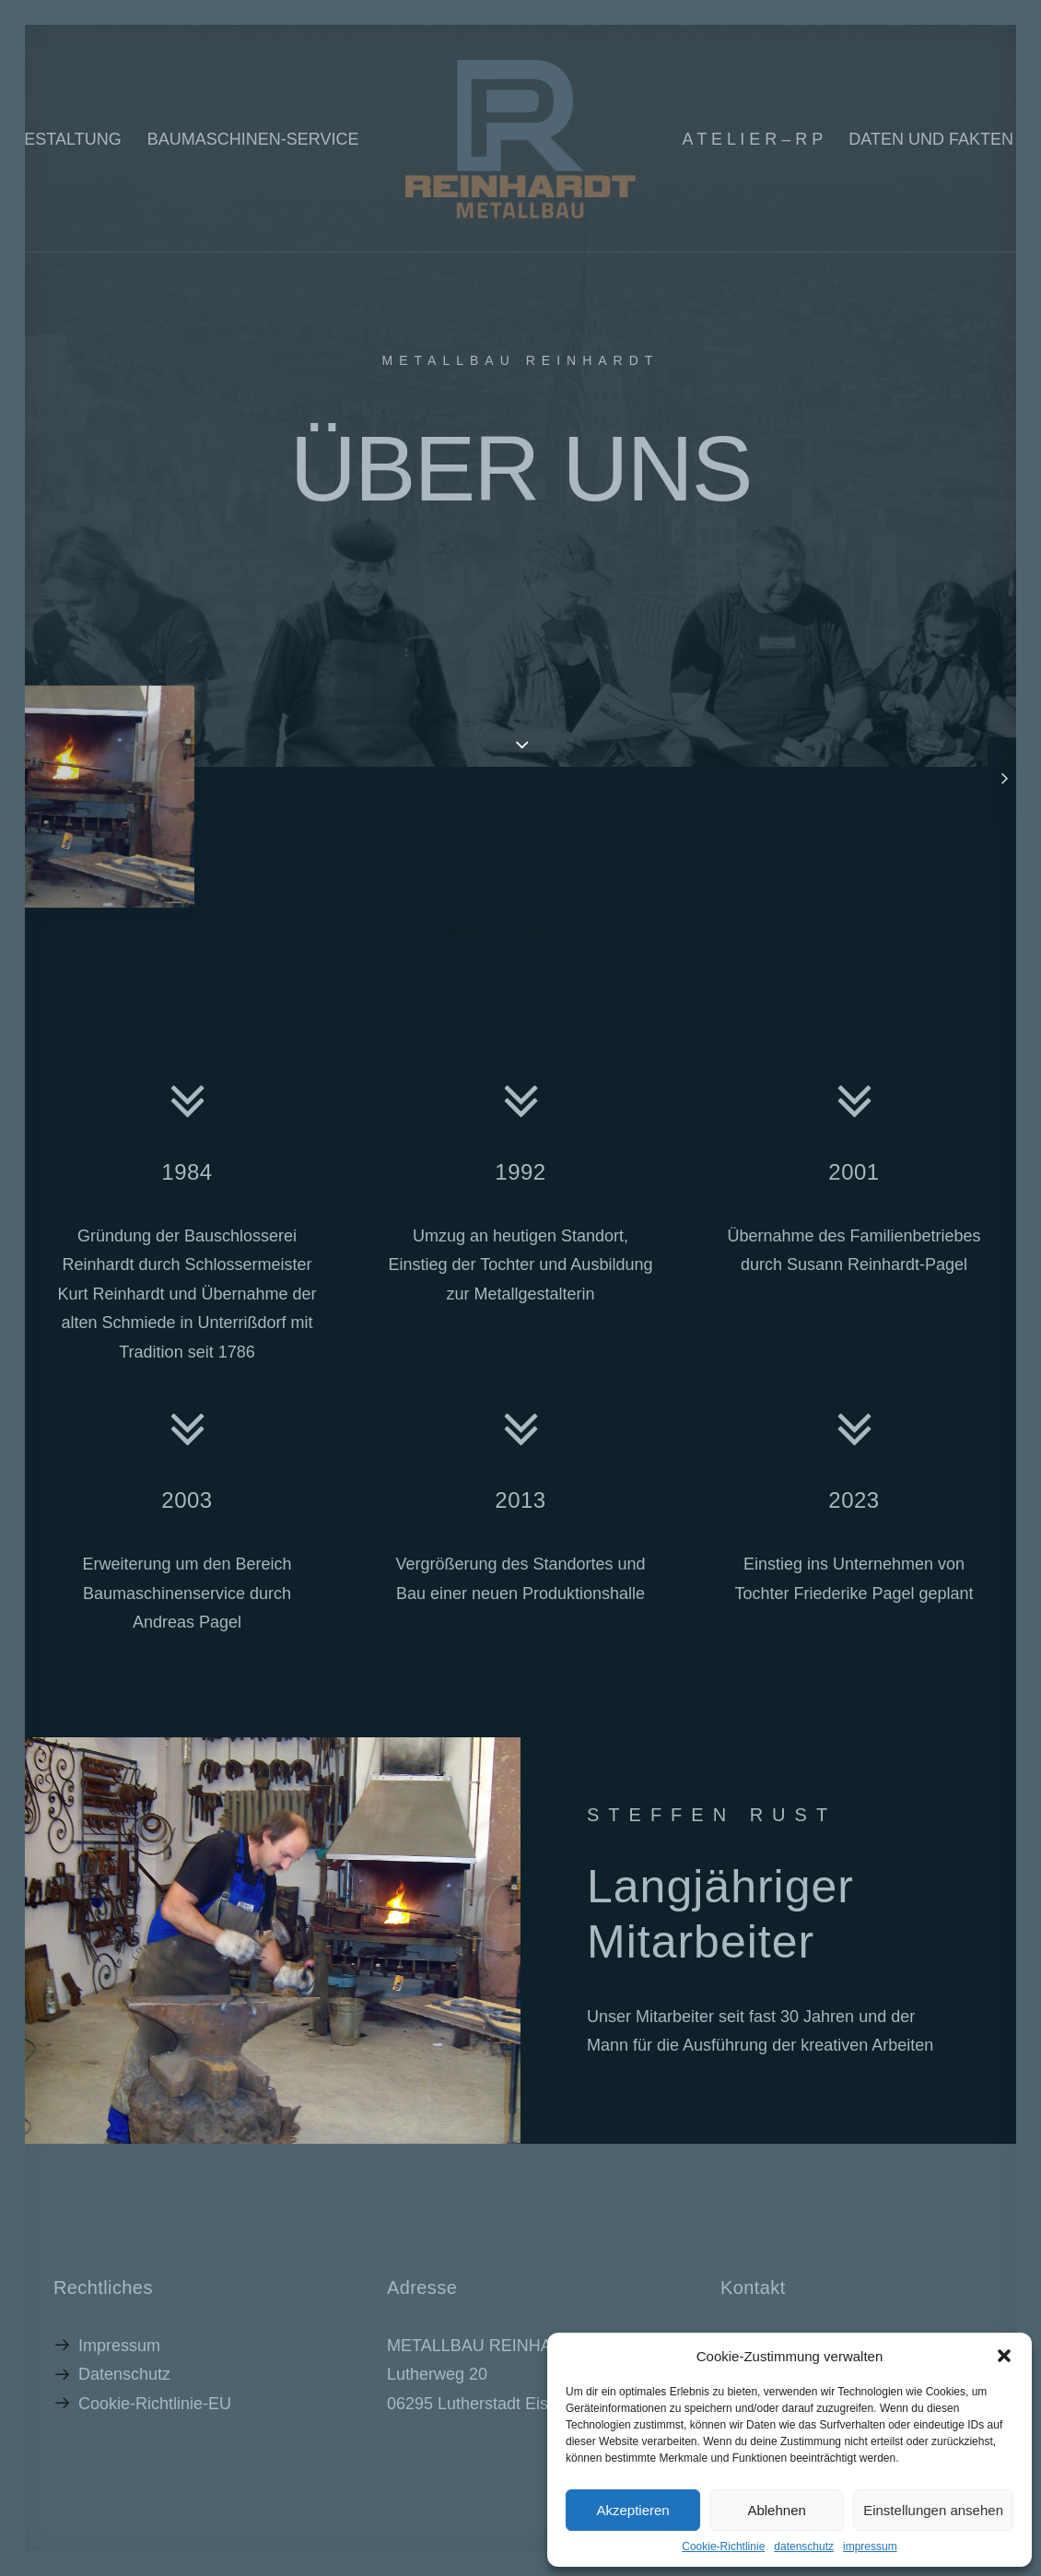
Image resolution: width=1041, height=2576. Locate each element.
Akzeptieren (632, 2510)
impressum (870, 2546)
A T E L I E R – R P (753, 139)
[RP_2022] (520, 138)
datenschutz (804, 2546)
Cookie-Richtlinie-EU (154, 2403)
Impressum (119, 2345)
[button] (1004, 2356)
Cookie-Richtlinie (723, 2546)
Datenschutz (124, 2374)
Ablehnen (776, 2510)
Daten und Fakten (930, 139)
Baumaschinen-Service (253, 139)
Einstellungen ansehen (933, 2510)
